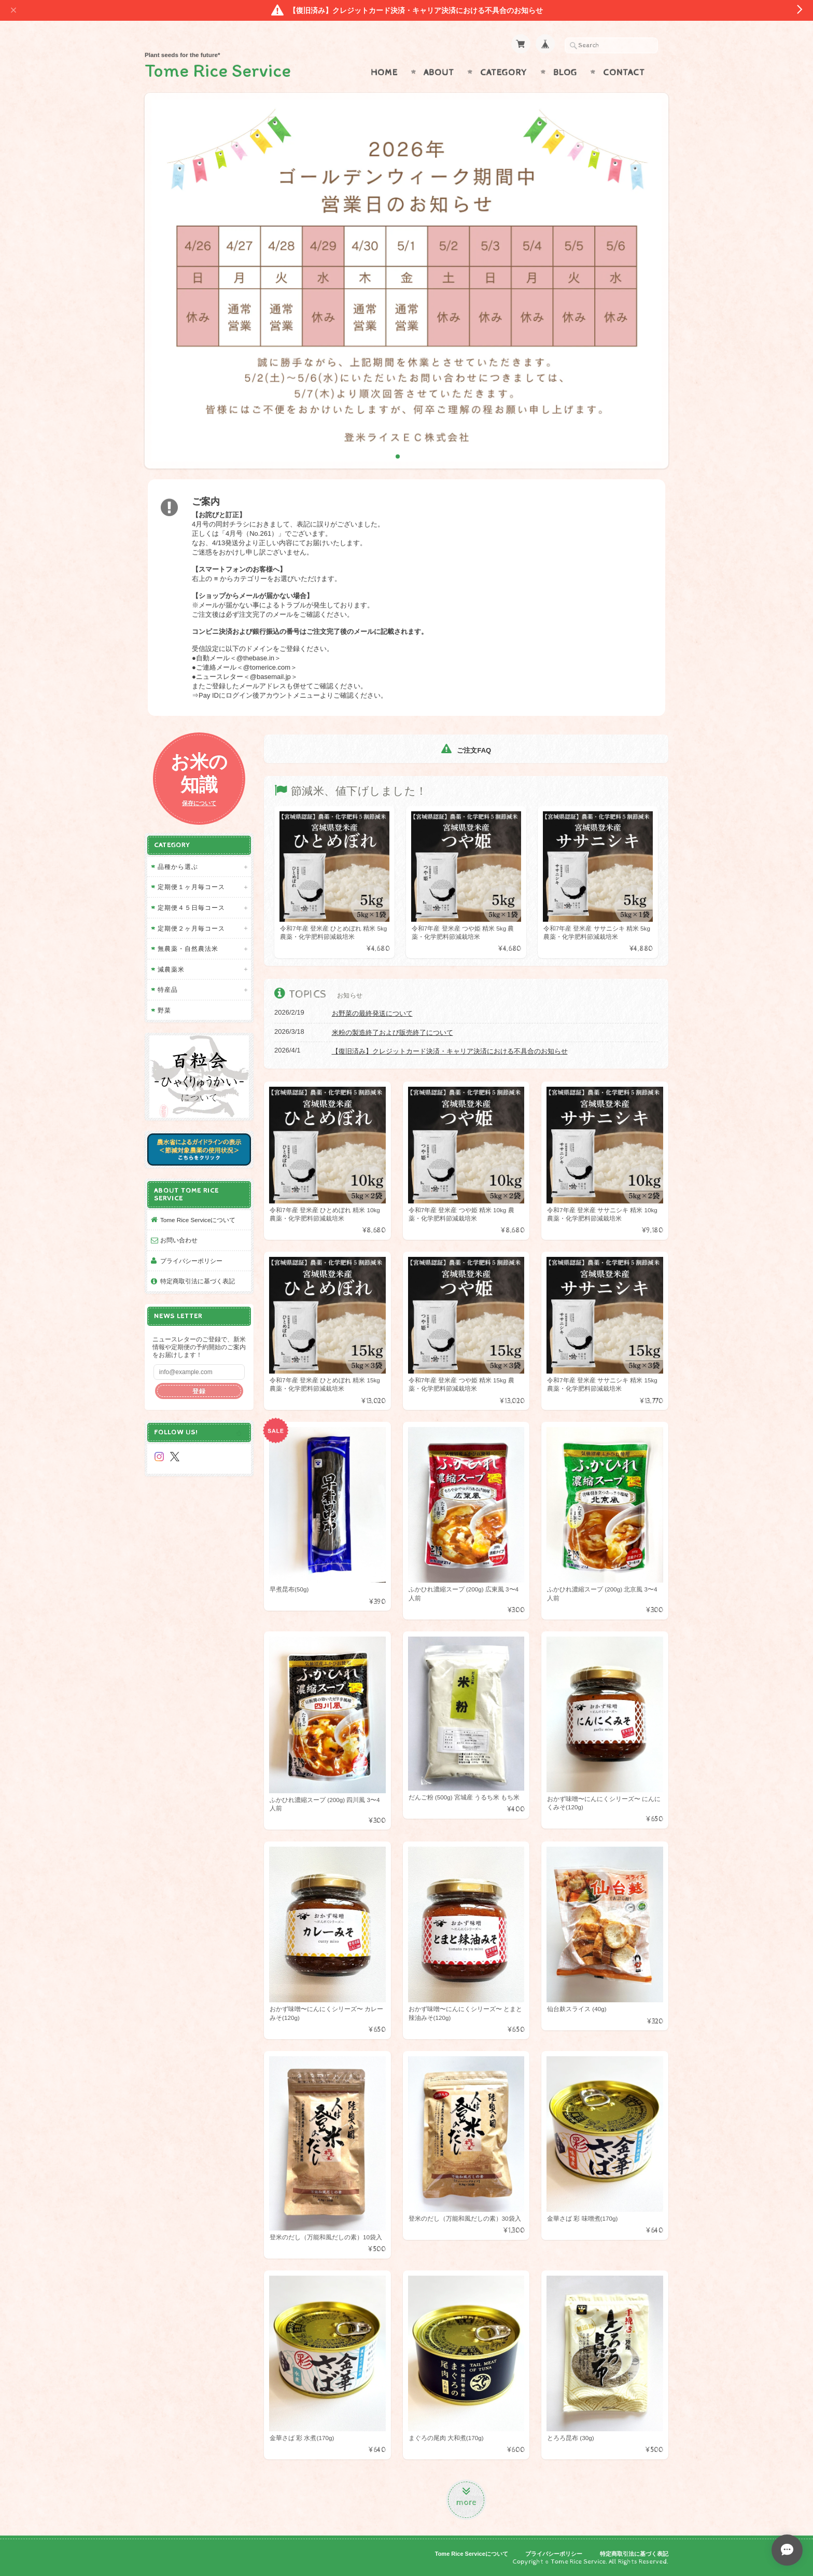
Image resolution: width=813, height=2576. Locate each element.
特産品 (168, 989)
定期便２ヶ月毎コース (191, 928)
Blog (565, 72)
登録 (199, 1391)
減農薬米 (171, 969)
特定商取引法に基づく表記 (197, 1281)
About (439, 72)
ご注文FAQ (466, 750)
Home (384, 72)
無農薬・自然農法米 (188, 948)
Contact (624, 72)
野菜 (164, 1010)
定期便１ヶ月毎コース (191, 886)
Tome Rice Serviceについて (197, 1219)
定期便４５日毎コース (191, 907)
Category (503, 72)
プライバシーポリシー (191, 1260)
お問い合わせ (179, 1240)
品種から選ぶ (178, 866)
